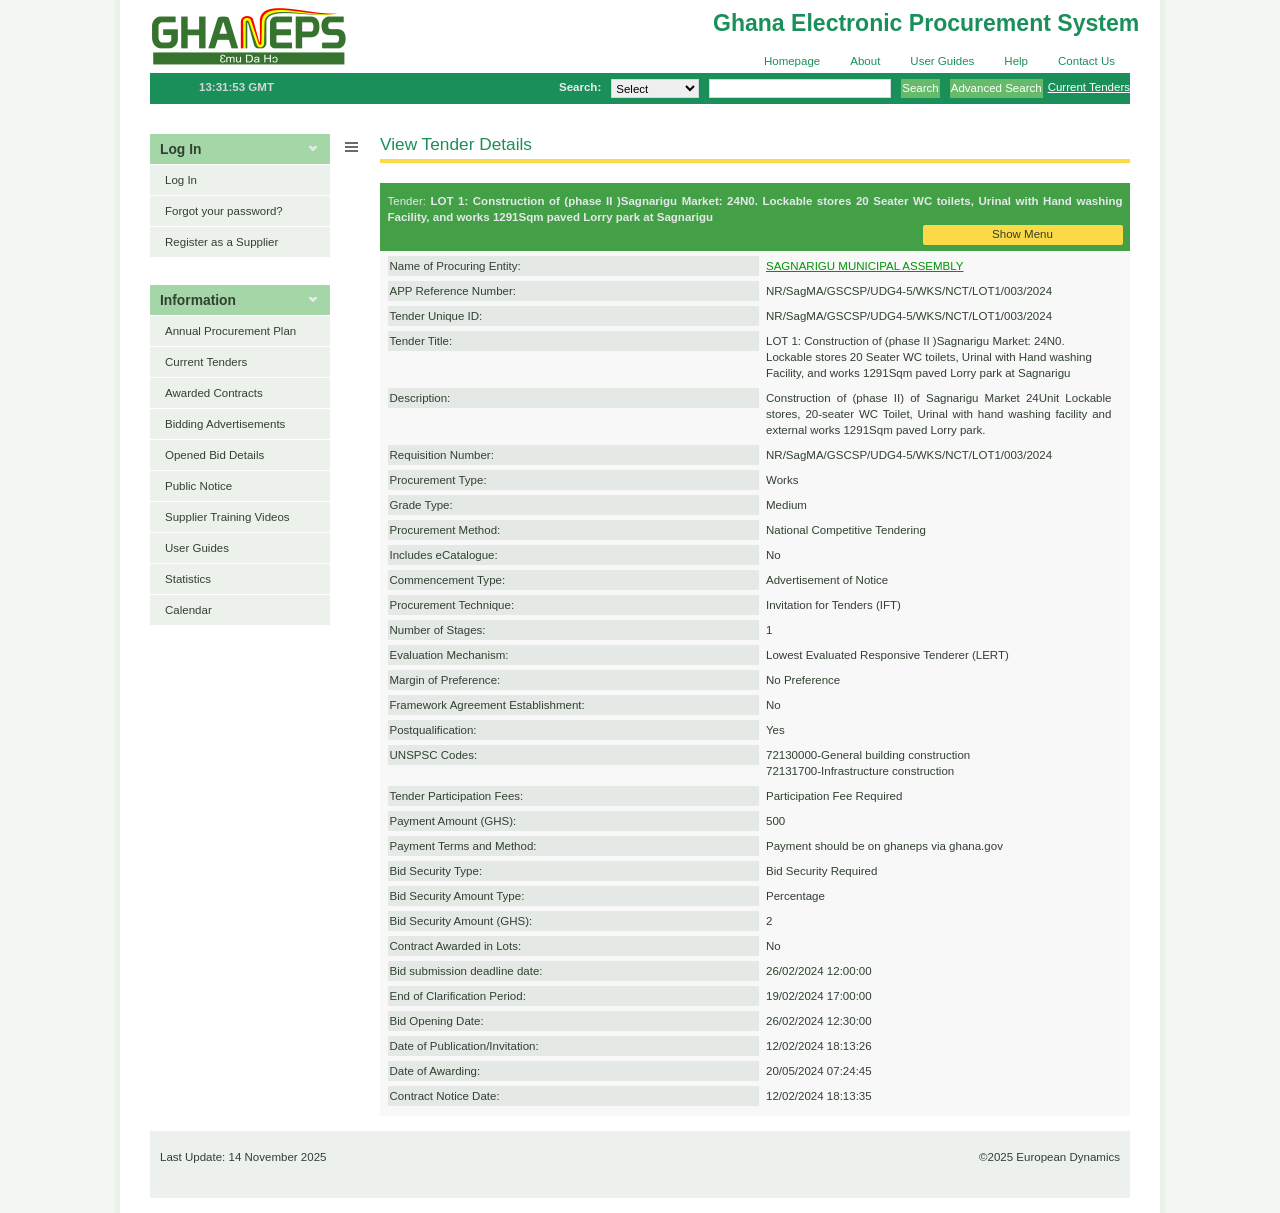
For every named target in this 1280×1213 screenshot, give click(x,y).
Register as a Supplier (221, 242)
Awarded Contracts (214, 393)
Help (1016, 61)
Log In (181, 180)
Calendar (188, 610)
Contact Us (1086, 61)
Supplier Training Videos (227, 517)
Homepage (792, 61)
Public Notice (198, 486)
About (865, 61)
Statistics (188, 579)
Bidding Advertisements (225, 424)
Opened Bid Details (214, 455)
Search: (580, 87)
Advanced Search (996, 88)
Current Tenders (1089, 87)
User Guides (942, 61)
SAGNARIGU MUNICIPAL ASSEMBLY (865, 266)
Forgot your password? (224, 211)
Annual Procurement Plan (230, 331)
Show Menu (1022, 234)
